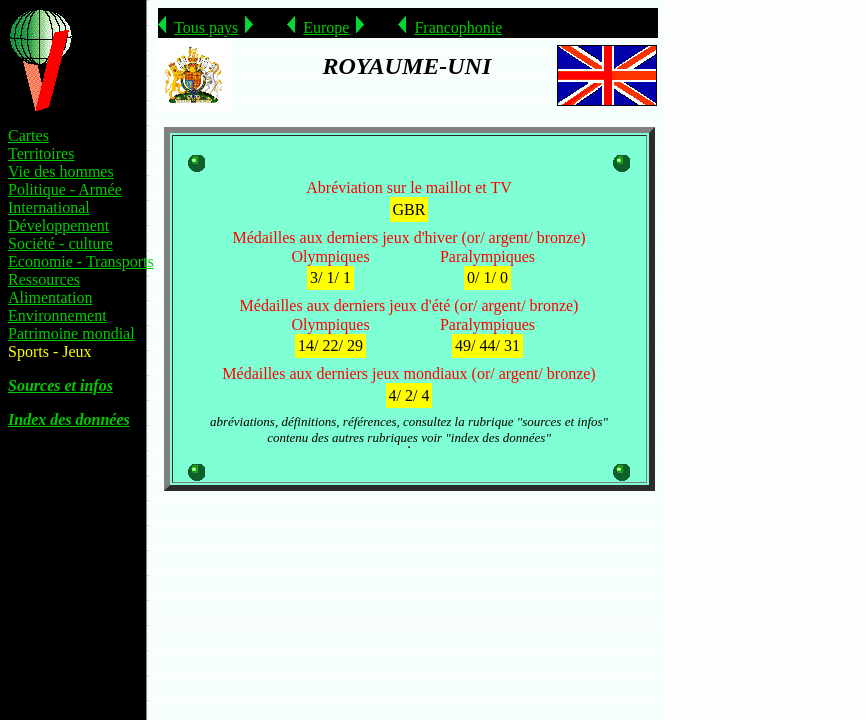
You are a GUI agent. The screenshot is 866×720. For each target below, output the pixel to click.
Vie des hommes (61, 171)
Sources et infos (60, 385)
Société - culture (60, 243)
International (49, 207)
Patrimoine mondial (71, 333)
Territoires (41, 153)
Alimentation (50, 297)
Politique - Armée (65, 189)
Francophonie (458, 27)
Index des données (69, 419)
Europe (326, 27)
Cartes (28, 135)
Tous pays (206, 27)
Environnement (57, 315)
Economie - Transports (81, 261)
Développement (58, 225)
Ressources (44, 279)
